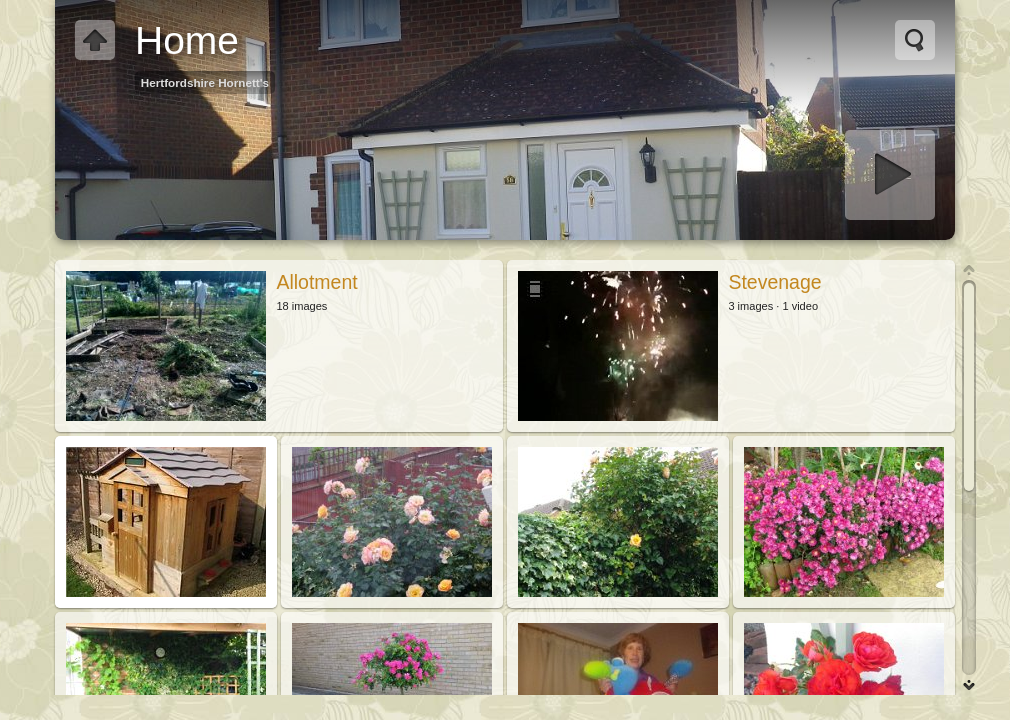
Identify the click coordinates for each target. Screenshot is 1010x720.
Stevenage (774, 282)
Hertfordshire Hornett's (205, 82)
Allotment (316, 282)
